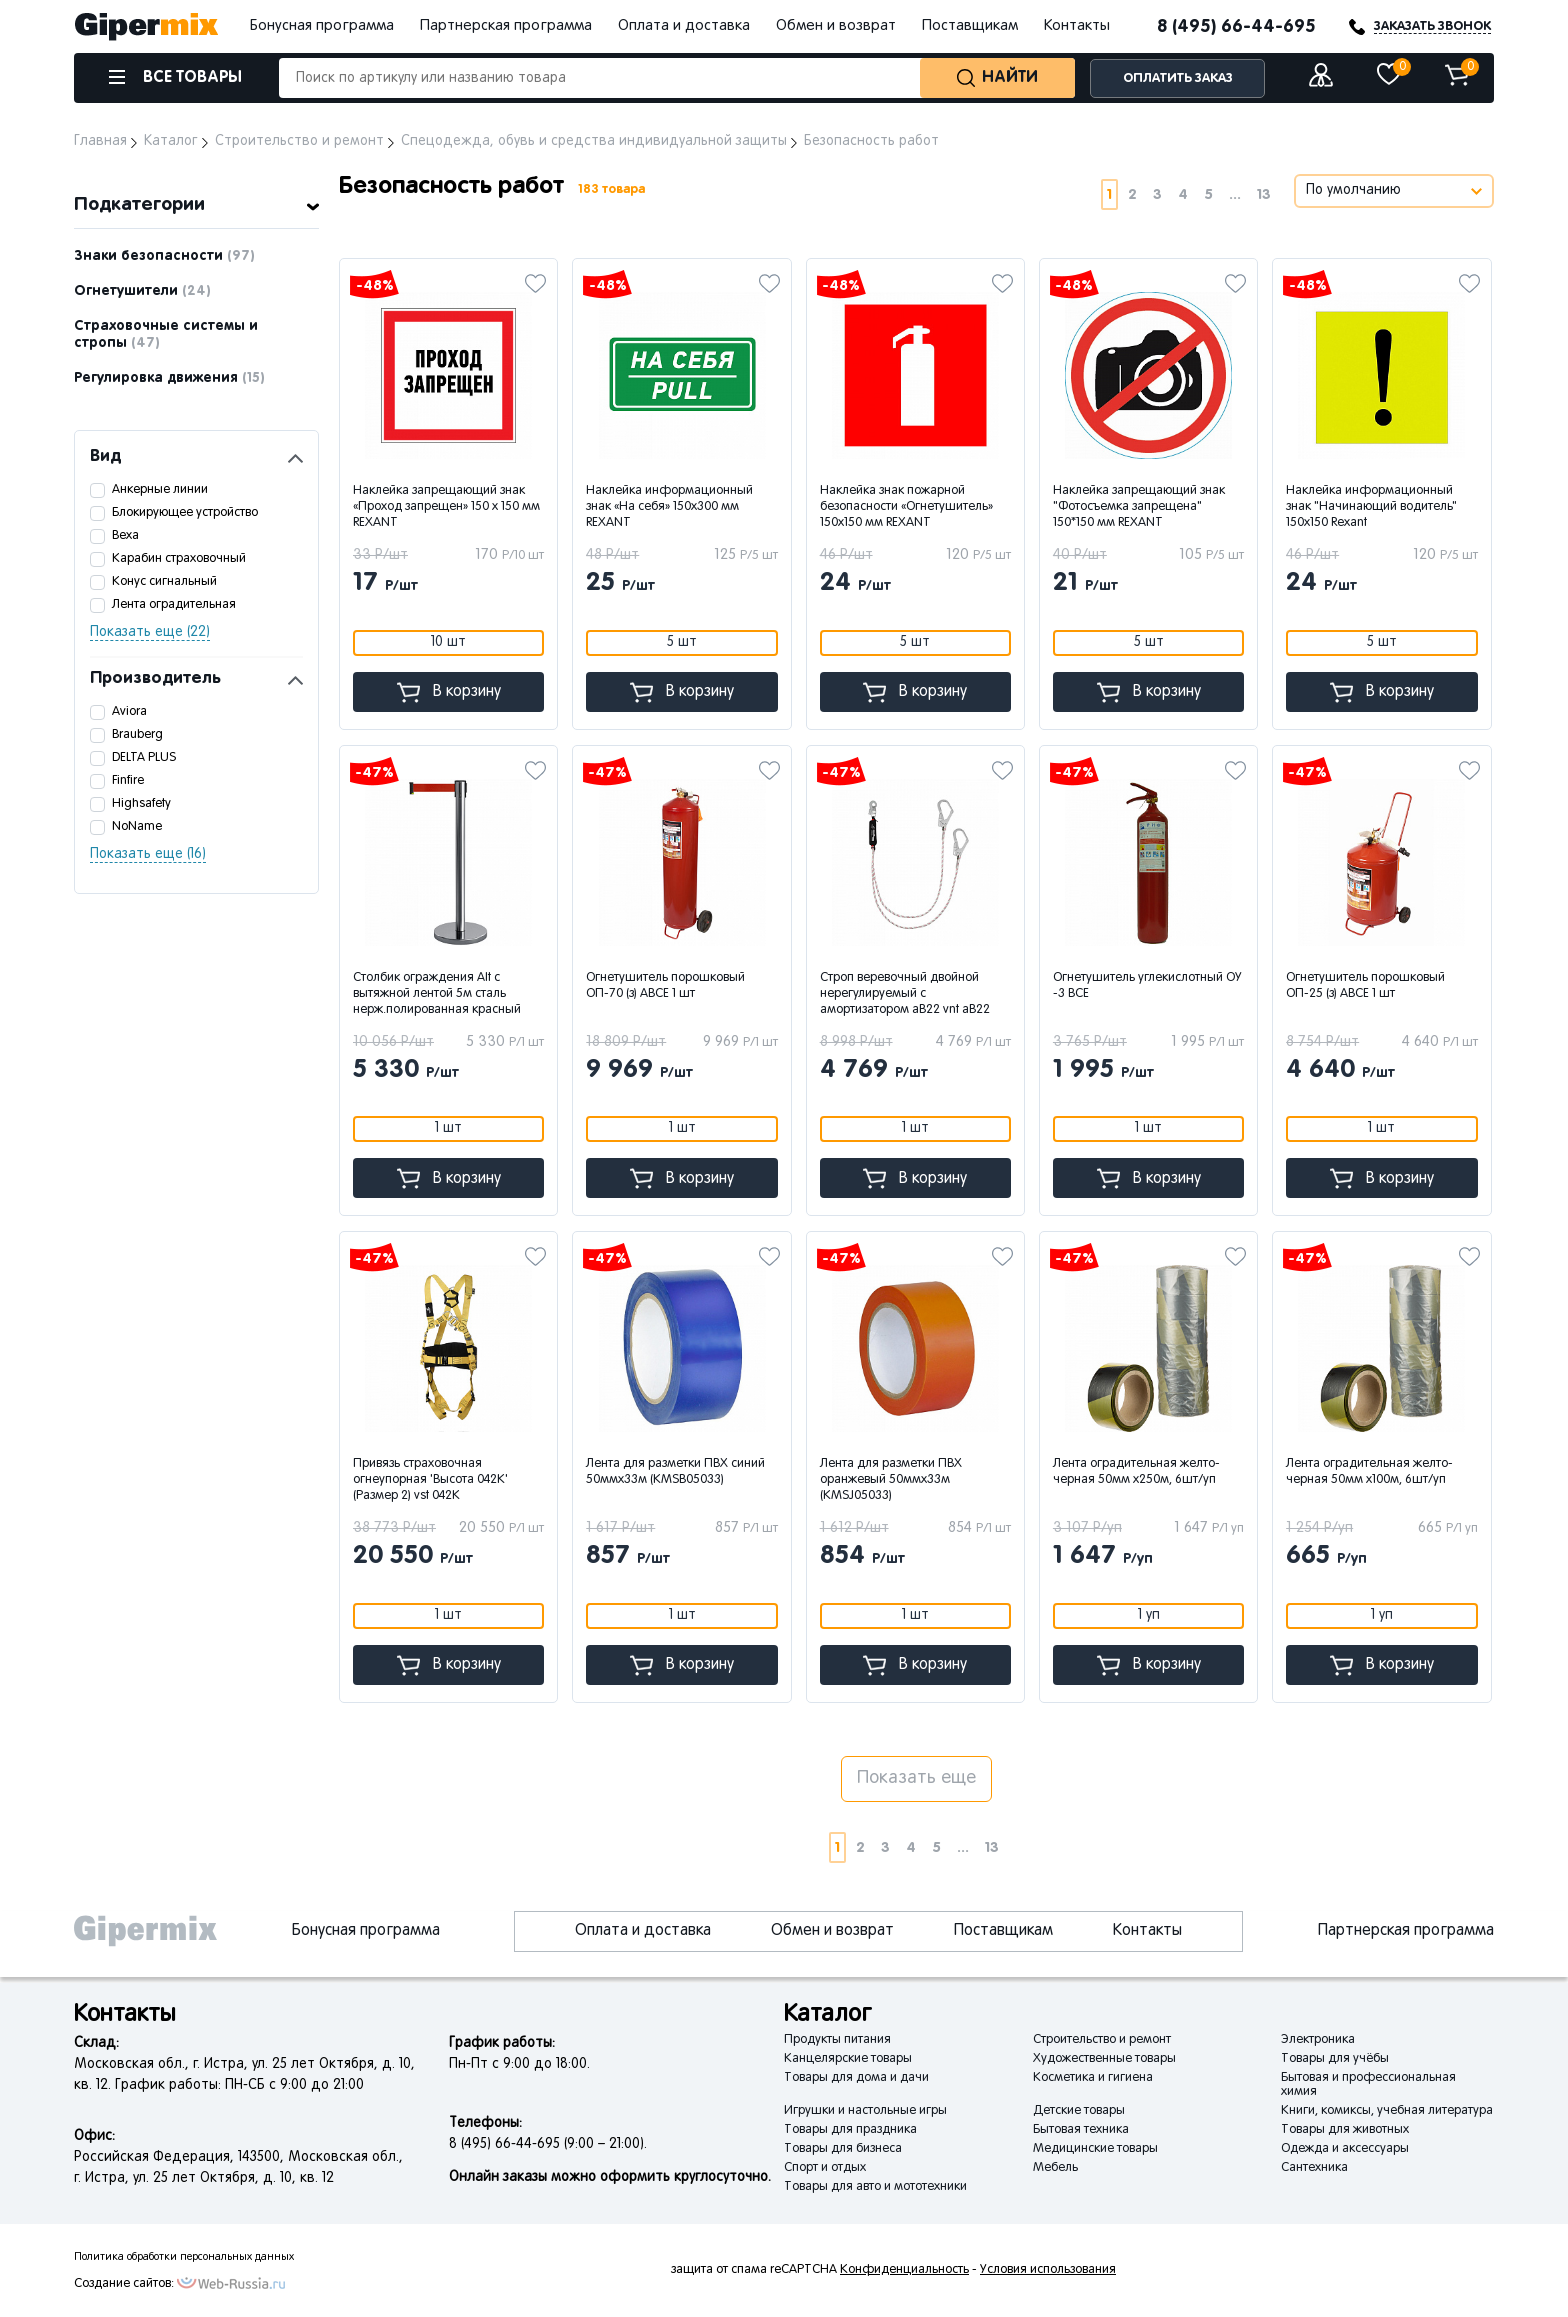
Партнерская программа (506, 26)
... (1235, 194)
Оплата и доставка (684, 26)
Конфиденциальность (904, 2270)
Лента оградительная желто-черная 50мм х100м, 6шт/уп (1369, 1472)
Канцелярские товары (848, 2059)
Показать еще (916, 1778)
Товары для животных (1345, 2130)
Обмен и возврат (836, 26)
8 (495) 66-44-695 (1236, 27)
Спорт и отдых (825, 2168)
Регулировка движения (169, 378)
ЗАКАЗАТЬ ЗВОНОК (1432, 26)
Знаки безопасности (164, 256)
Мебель (1055, 2168)
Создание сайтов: (124, 2284)
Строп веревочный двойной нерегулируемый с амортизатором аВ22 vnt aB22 (905, 994)
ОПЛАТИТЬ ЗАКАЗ (1178, 78)
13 (1264, 194)
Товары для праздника (850, 2130)
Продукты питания (837, 2040)
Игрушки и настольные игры (865, 2111)
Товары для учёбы (1335, 2059)
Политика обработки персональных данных (184, 2257)
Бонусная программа (322, 26)
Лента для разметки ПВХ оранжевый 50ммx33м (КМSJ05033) (891, 1480)
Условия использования (1048, 2270)
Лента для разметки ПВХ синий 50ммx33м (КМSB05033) (675, 1472)
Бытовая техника (1081, 2130)
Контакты (1077, 26)
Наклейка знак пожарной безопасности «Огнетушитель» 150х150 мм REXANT (906, 507)
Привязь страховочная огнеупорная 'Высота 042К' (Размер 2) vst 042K (430, 1480)
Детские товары (1079, 2111)
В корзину (449, 692)
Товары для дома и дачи (856, 2078)
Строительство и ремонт (1102, 2040)
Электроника (1318, 2040)
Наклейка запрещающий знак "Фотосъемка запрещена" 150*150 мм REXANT (1139, 507)
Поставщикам (970, 26)
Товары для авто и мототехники (875, 2187)
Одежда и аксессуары (1345, 2149)
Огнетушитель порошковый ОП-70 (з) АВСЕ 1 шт (665, 986)
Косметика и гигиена (1093, 2078)
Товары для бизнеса (843, 2149)
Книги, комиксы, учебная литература (1387, 2111)
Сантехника (1314, 2168)
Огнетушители (142, 291)
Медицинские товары (1095, 2149)
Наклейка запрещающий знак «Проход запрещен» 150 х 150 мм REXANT (446, 507)
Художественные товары (1104, 2059)
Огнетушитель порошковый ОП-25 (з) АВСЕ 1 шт (1365, 986)
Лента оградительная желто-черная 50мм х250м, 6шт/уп (1136, 1472)
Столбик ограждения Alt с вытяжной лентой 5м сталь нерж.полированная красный (437, 994)
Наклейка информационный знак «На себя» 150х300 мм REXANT (669, 507)
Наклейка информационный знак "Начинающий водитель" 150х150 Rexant (1371, 507)
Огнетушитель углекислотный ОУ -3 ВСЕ (1147, 986)
